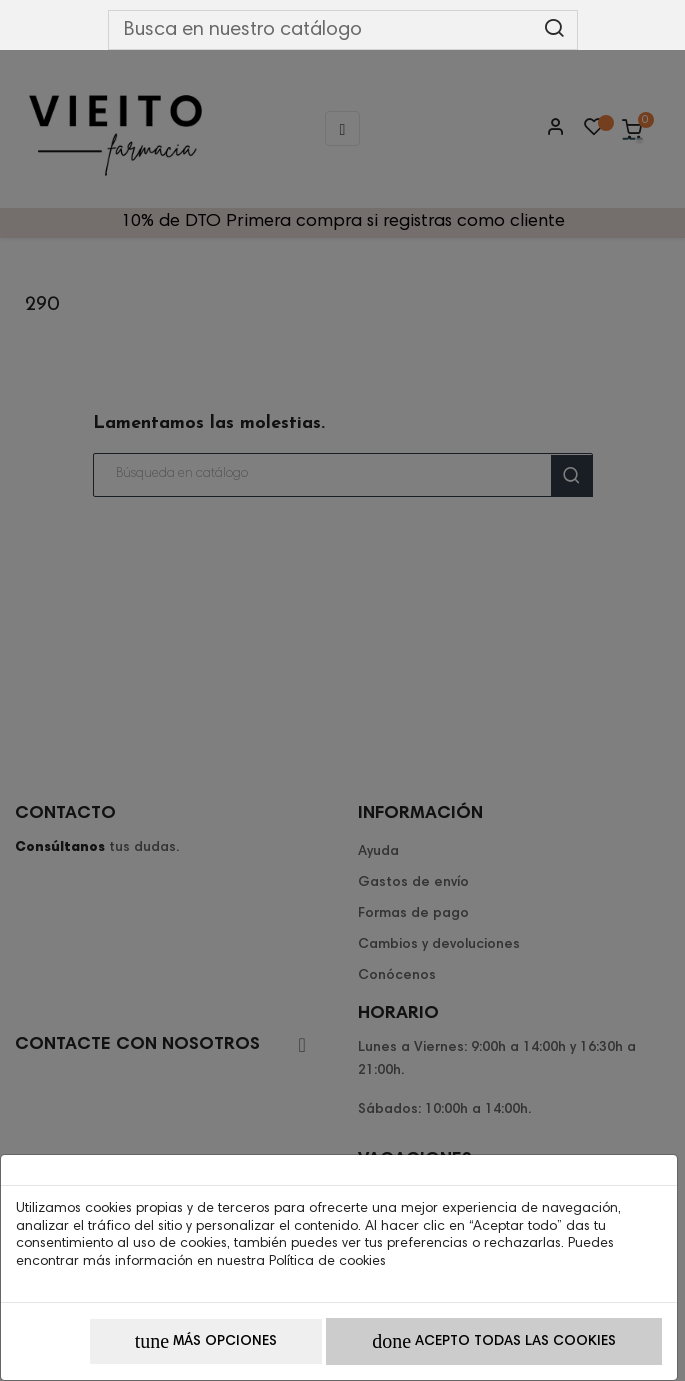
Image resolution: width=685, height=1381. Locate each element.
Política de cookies (327, 1262)
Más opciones (206, 1341)
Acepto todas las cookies (494, 1341)
